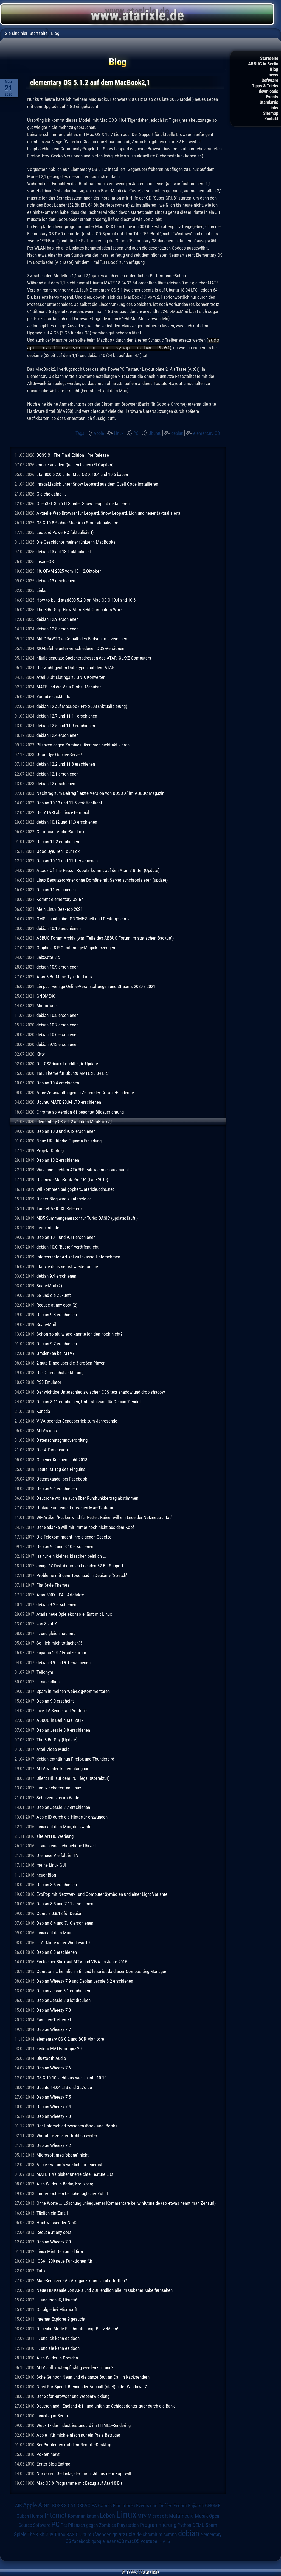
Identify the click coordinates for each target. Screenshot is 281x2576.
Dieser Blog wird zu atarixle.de (64, 1198)
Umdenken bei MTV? (55, 1352)
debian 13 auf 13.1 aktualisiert (63, 551)
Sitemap (270, 113)
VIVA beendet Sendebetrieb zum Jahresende (76, 1420)
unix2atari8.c (48, 956)
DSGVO (84, 2505)
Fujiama (196, 2505)
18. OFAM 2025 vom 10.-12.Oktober (68, 570)
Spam (211, 2525)
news (273, 75)
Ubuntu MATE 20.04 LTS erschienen (68, 1101)
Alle (166, 2541)
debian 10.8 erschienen (57, 1014)
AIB (18, 2505)
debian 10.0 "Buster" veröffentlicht (67, 1246)
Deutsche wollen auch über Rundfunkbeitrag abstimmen (87, 1497)
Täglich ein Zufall (52, 2212)
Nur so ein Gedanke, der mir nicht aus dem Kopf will (83, 2473)
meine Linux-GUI (51, 1864)
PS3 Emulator (48, 1381)
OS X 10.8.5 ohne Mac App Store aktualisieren (78, 522)
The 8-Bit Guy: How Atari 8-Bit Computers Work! (80, 609)
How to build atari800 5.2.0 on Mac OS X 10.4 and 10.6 (86, 599)
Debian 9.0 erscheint (55, 1700)
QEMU (198, 2524)
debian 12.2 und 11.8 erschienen (65, 763)
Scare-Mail (46, 1324)
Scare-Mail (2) (49, 1285)
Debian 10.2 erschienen (57, 1159)
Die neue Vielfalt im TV (57, 1855)
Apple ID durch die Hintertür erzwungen (72, 1816)
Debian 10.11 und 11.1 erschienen (67, 860)
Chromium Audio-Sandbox (60, 831)
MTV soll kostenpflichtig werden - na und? (74, 2367)
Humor (36, 2515)
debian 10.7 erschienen (57, 1024)
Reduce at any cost (53, 2231)
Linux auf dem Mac (53, 1932)
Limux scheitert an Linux (58, 1787)
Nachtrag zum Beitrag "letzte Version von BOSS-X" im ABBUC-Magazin (100, 792)
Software (270, 80)
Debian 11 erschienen (56, 889)
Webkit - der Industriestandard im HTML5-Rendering (83, 2425)
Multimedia (181, 2515)
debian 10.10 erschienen (58, 928)
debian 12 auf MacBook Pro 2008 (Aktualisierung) (81, 706)
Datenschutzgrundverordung (62, 1439)
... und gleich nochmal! (57, 1633)
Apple (99, 432)
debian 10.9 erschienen (57, 966)
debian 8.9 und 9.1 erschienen (63, 1662)
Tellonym (44, 1671)
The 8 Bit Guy (40, 2534)
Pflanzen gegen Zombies (92, 2524)
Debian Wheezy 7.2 (53, 2145)
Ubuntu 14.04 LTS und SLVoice (64, 2087)
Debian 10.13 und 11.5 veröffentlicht (69, 802)
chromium (152, 2534)
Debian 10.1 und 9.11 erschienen (65, 1236)
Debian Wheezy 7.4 (53, 2106)
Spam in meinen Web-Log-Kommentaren (73, 1691)
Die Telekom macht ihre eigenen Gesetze (73, 1536)
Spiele (20, 2534)
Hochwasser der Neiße (57, 2222)
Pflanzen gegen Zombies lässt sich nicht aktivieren (83, 744)
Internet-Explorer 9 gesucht (60, 2318)
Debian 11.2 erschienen (57, 841)
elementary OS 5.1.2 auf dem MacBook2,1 (74, 1121)
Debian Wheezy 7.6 (53, 2067)
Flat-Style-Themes (52, 1584)
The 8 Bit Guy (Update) (56, 1739)
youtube (149, 2541)
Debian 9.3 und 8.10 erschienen (64, 1546)
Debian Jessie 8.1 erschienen (63, 1990)
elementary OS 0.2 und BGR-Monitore (70, 2038)
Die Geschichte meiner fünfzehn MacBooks (76, 541)
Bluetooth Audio (51, 2057)
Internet (55, 2515)
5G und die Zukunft (53, 1294)
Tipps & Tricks (265, 85)
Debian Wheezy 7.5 (53, 2096)
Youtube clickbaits (53, 696)
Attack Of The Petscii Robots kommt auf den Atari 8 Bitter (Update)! (98, 870)
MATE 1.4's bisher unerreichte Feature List (74, 2173)
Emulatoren (124, 2505)
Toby (40, 2270)
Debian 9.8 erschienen (56, 1314)
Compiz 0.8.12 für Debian (59, 1913)
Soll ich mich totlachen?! (59, 1642)
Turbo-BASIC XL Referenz (59, 1208)
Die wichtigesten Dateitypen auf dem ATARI (76, 667)
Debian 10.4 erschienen (57, 1082)
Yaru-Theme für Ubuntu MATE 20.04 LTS (72, 1072)
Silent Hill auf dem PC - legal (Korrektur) (72, 1777)
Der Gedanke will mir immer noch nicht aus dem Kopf (85, 1526)
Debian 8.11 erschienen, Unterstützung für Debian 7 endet (88, 1401)
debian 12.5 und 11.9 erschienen (65, 725)
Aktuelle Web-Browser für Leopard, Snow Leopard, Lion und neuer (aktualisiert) (108, 512)
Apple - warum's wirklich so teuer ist (69, 2164)
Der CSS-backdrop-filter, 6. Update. (67, 1063)
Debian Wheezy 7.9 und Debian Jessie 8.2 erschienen (84, 1980)
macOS (132, 2541)
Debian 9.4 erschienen (56, 1488)
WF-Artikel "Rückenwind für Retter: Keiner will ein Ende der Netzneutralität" (104, 1517)
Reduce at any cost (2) (56, 1304)
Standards (269, 102)
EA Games (102, 2505)
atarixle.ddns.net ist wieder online (67, 1266)
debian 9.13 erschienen (57, 1044)
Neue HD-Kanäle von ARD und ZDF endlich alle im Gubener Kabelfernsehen (104, 2289)
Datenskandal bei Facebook (61, 1478)
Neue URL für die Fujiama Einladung (69, 1140)
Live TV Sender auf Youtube (61, 1710)
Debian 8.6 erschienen (56, 1884)
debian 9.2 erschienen (56, 1604)
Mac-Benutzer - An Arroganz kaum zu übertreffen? (81, 2280)
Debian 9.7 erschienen (56, 1343)
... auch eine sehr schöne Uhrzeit (66, 1845)
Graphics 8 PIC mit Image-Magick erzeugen (75, 947)
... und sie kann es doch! (58, 2347)
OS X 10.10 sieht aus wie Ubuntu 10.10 (71, 2077)
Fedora (180, 2505)
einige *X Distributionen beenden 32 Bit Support (79, 1565)
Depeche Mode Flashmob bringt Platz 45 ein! (77, 2328)
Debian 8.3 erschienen (56, 1951)
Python (184, 2524)
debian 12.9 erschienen (57, 618)
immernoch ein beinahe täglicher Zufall (72, 2193)
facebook (81, 2541)
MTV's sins (46, 1430)
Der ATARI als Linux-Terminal (62, 812)
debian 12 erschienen (55, 783)
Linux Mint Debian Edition (59, 2251)
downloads (268, 91)
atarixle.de (130, 2534)
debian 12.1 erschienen (57, 773)
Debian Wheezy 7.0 (53, 2241)
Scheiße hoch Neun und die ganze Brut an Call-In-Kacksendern (93, 2376)
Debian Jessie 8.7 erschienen (63, 1806)
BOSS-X (59, 2505)
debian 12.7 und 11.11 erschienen (66, 715)
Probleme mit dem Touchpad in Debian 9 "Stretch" (81, 1575)
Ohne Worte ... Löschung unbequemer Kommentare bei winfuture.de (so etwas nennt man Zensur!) (126, 2202)
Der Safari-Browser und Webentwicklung (72, 2395)
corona (170, 2534)
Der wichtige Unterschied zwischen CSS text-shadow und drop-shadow (100, 1391)
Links (273, 107)
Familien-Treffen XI (53, 2019)
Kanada (43, 1410)
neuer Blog (46, 1874)
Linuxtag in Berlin (52, 2415)
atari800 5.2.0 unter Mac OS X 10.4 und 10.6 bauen (82, 474)
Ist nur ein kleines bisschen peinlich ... (71, 1555)
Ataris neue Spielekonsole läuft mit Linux (74, 1613)
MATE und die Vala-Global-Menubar (68, 686)
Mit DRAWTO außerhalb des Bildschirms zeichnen (81, 638)
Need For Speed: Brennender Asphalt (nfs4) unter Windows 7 (91, 2386)
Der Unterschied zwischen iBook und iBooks (76, 2125)
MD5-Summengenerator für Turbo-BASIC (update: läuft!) (87, 1217)
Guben (22, 2515)
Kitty (40, 1053)
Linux (118, 432)
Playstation (128, 2524)
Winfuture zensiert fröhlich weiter (66, 2135)
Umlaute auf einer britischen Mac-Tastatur (74, 1507)
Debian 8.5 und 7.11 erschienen (64, 1903)
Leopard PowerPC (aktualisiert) (65, 532)
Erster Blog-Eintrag (53, 2463)
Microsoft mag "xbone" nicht (62, 2154)
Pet (64, 2524)
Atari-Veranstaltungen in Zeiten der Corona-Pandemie (85, 1092)
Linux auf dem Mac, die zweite (63, 1826)
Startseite (269, 58)
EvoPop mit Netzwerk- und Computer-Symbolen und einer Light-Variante (101, 1893)
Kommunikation (83, 2515)
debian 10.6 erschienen (57, 1034)
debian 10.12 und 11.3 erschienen (66, 821)
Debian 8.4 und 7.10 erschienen (64, 1922)
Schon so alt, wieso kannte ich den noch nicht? (79, 1333)
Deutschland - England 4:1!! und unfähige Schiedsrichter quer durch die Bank (105, 2405)
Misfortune (46, 1005)
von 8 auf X (46, 1623)
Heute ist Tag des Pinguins (60, 1468)
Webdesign (106, 2534)
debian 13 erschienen (55, 580)
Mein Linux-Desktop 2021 (59, 908)
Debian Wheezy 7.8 (53, 2009)
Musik (201, 2515)
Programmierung (158, 2524)
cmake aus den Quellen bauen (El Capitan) (74, 464)
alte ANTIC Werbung (55, 1835)
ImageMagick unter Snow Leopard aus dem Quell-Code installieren (97, 483)
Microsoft (158, 2515)
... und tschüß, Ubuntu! (56, 2299)
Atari (44, 2504)
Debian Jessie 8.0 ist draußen (63, 1999)
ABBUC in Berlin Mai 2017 (59, 1719)
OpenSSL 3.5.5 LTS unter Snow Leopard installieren (83, 503)
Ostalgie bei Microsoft (56, 2309)
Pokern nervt (48, 2453)
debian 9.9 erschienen (56, 1275)
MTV (142, 2515)
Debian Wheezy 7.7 (53, 2029)
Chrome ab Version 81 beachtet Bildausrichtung (80, 1111)
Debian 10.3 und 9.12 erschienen (65, 1130)
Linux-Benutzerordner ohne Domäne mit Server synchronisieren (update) (102, 879)
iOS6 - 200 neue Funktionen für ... (66, 2260)
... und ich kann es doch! (58, 2337)
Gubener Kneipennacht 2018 (61, 1459)
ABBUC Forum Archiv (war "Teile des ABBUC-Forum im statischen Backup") (105, 937)
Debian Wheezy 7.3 (53, 2115)
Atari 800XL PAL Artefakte (60, 1594)
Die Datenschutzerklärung (59, 1372)
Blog (274, 69)
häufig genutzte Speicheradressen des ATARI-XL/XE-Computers (93, 657)
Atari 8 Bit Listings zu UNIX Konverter (70, 676)
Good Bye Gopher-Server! (59, 754)
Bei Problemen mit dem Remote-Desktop (73, 2444)
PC (136, 432)
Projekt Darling (50, 1150)
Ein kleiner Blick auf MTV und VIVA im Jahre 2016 (81, 1961)
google (98, 2541)
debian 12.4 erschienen (57, 734)
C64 (71, 2505)
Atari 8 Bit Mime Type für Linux (64, 976)
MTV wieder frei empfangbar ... (64, 1768)
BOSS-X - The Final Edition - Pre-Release (72, 454)
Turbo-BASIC (66, 2534)
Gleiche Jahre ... (51, 493)
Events (272, 96)
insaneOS (45, 561)
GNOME (212, 2505)
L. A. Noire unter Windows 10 (63, 1942)
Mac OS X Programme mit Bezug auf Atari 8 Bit (79, 2482)
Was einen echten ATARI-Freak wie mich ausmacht (82, 1169)
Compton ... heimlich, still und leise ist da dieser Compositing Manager (101, 1971)
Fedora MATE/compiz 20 (59, 2048)
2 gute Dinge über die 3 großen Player (70, 1362)
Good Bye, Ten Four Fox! (58, 850)
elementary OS (206, 432)
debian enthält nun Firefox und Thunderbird (75, 1758)
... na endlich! (48, 1681)
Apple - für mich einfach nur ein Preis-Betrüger (78, 2434)
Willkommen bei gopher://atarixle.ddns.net (75, 1188)
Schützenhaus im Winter (58, 1797)
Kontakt (271, 118)
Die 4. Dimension (52, 1449)
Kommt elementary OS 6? (59, 898)
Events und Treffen (154, 2505)
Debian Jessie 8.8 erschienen (63, 1729)
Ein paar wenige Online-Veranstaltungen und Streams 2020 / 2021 (95, 986)
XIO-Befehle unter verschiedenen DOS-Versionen (80, 648)
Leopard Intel (48, 1227)
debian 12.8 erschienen (57, 628)
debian (177, 432)
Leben (107, 2515)
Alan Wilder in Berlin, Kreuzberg (64, 2183)
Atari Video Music (52, 1749)
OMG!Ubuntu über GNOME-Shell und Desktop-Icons (83, 918)
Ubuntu (154, 432)
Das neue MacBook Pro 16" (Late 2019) (72, 1179)
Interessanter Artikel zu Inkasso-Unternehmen (78, 1256)
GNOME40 (45, 995)
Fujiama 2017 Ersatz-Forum (61, 1652)
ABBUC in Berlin (263, 64)
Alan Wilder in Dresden (57, 2357)
